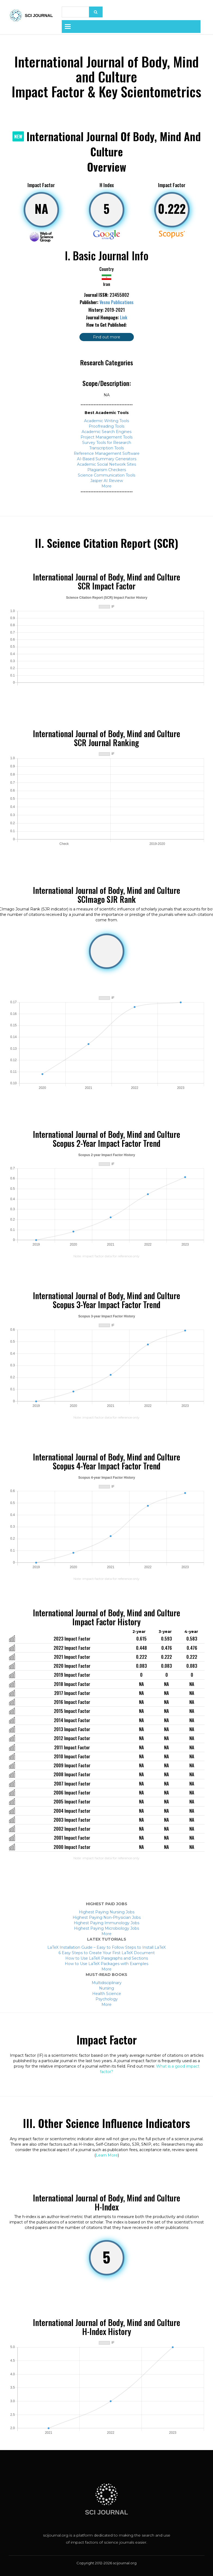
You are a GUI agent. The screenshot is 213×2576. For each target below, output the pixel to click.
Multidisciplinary (107, 1982)
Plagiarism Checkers (106, 469)
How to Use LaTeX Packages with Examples (106, 1963)
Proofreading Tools (106, 426)
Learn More (107, 2155)
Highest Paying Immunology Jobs (106, 1922)
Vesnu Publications (117, 302)
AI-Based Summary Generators (106, 458)
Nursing (106, 1988)
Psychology (106, 1999)
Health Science (106, 1993)
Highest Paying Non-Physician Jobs (107, 1917)
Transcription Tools (106, 448)
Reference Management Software (107, 453)
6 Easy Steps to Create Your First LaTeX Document (106, 1952)
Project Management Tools (106, 437)
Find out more (106, 337)
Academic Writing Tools (106, 420)
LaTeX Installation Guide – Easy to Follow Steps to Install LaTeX (106, 1947)
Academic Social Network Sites (106, 464)
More (106, 486)
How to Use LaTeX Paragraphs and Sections (106, 1958)
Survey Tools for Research (106, 442)
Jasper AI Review (106, 480)
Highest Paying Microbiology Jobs (106, 1928)
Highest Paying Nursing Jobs (106, 1912)
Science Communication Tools (106, 475)
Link (123, 317)
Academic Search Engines (106, 431)
